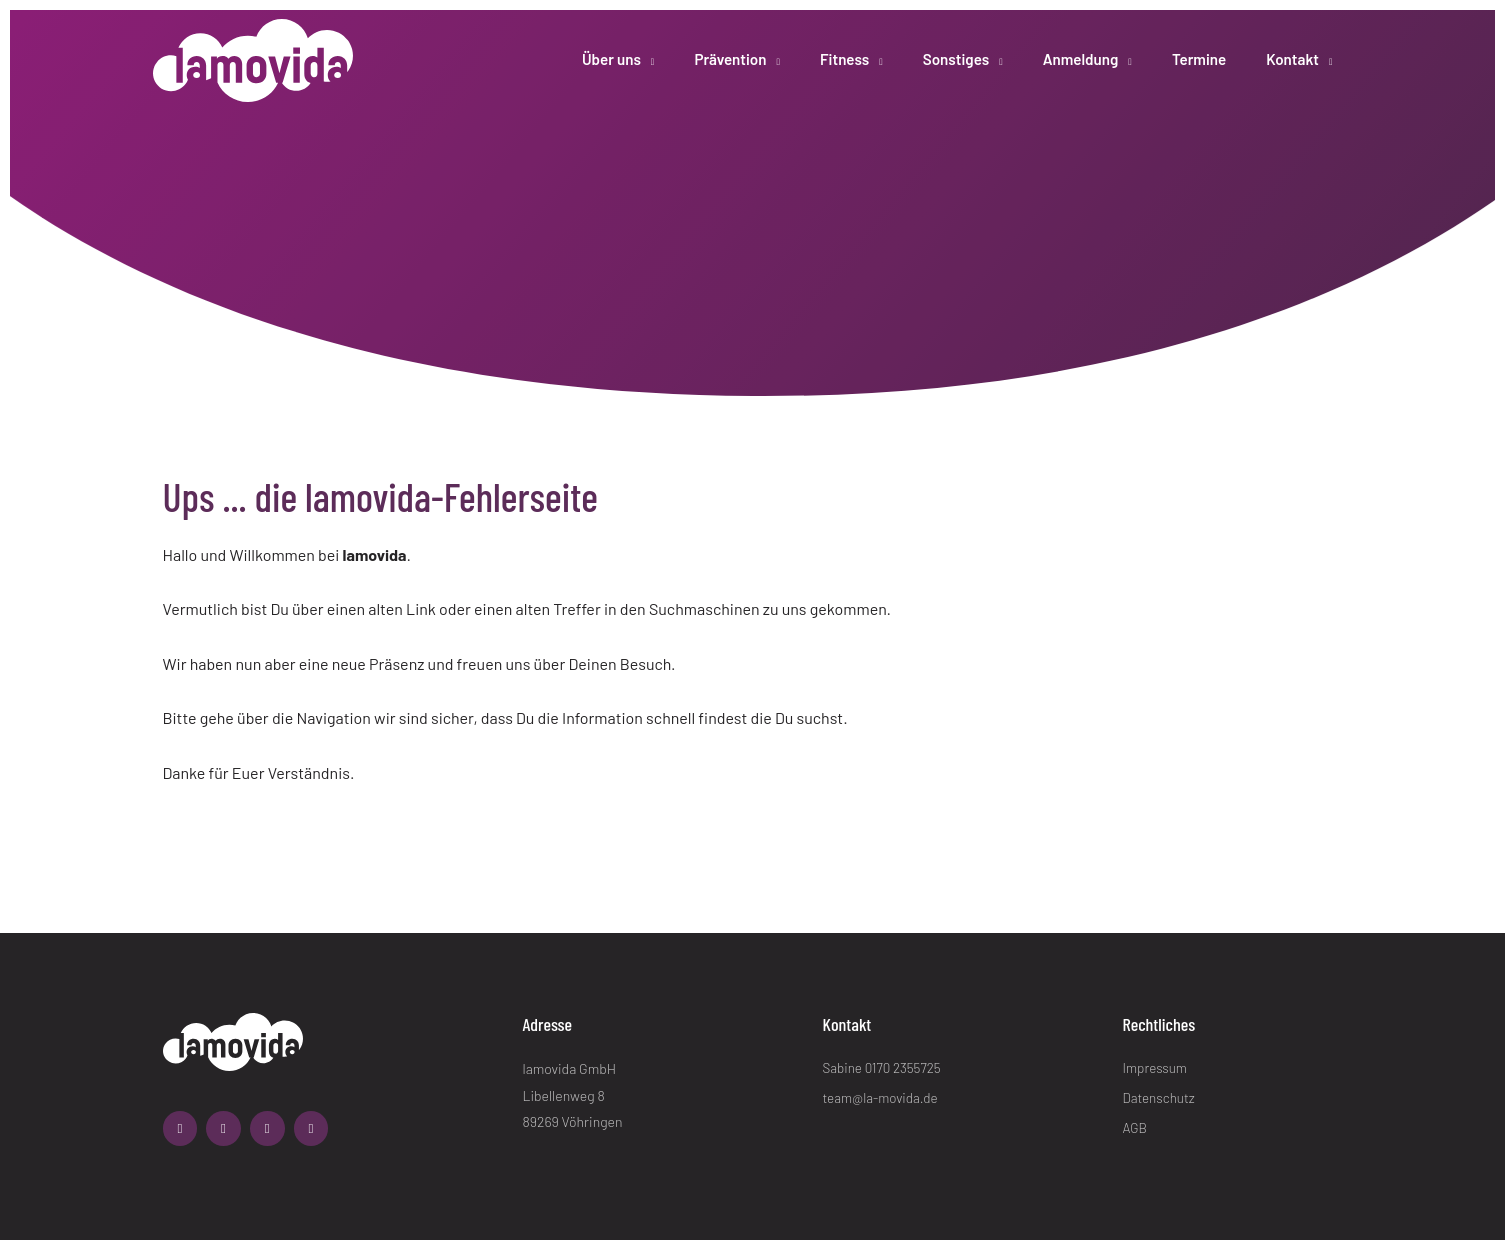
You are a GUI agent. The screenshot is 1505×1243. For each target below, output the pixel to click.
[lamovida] (253, 49)
